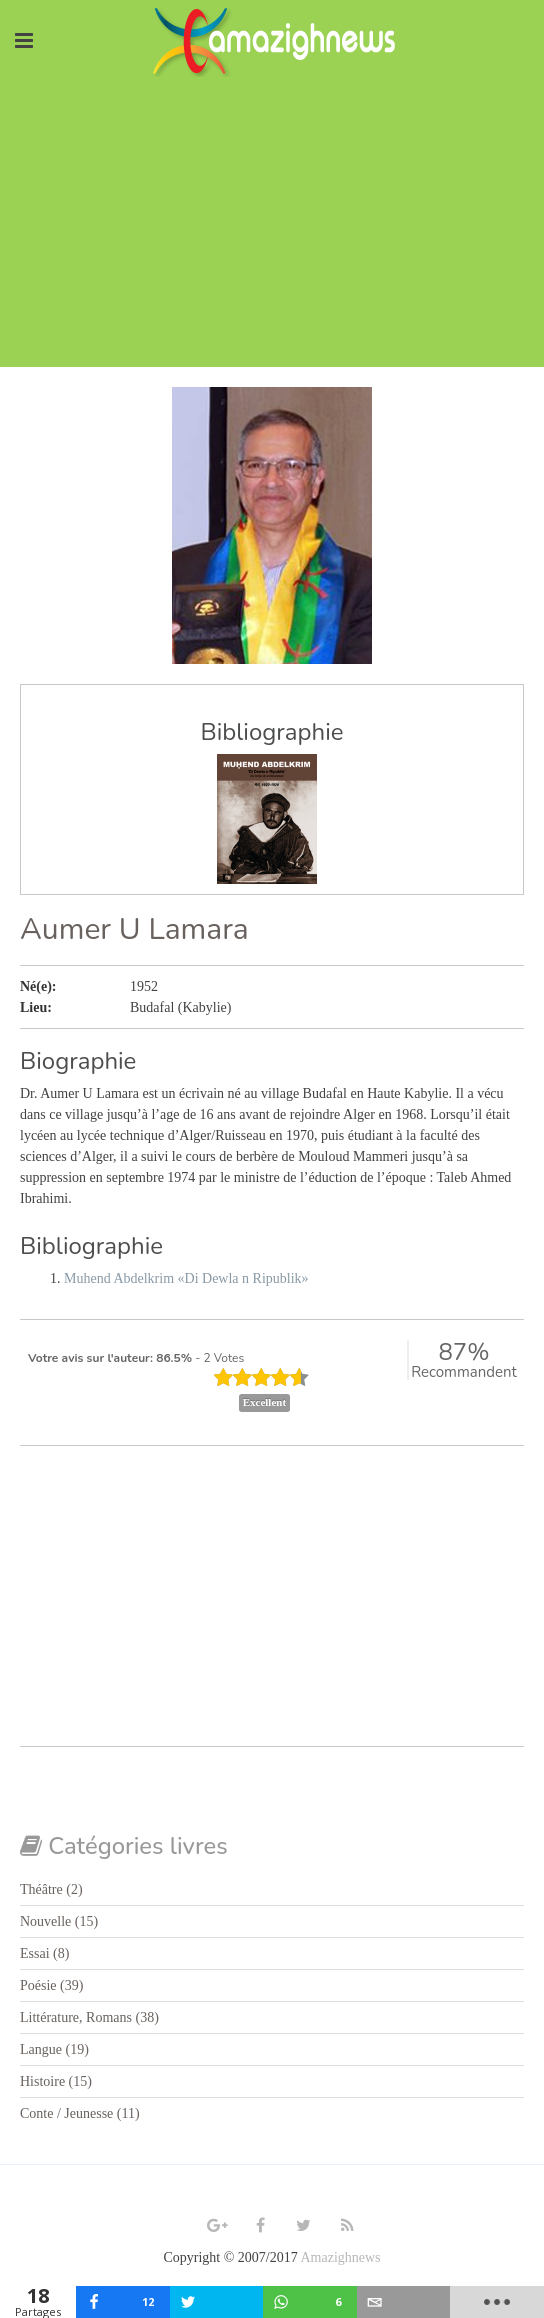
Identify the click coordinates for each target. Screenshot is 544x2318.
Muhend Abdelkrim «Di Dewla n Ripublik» (186, 1278)
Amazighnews (340, 2257)
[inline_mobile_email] (404, 2302)
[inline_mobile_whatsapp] (310, 2302)
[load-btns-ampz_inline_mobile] (497, 2302)
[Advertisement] (272, 227)
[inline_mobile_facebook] (123, 2302)
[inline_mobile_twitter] (217, 2302)
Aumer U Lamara (134, 929)
